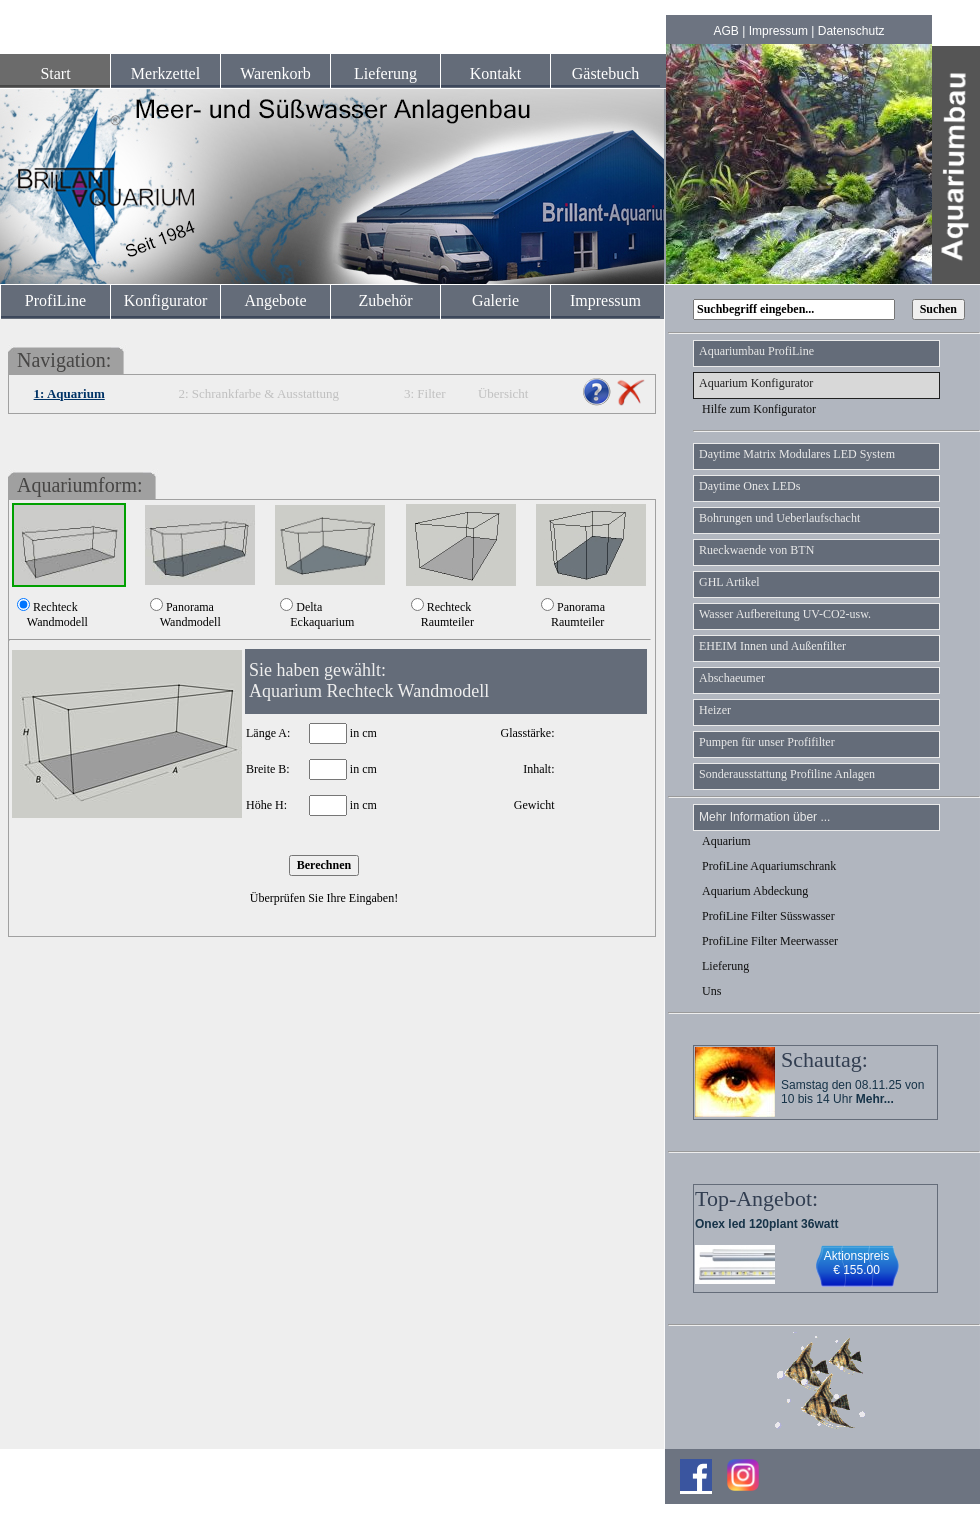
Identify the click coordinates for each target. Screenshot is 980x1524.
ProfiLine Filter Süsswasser (768, 916)
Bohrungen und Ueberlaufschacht (779, 518)
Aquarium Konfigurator (756, 383)
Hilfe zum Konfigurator (759, 409)
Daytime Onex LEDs (749, 486)
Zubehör (385, 300)
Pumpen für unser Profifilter (767, 742)
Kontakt (496, 73)
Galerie (495, 300)
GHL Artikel (729, 582)
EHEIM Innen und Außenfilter (772, 646)
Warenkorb (275, 73)
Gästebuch (606, 73)
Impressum (778, 31)
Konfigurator (166, 300)
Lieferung (385, 73)
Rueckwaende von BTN (756, 550)
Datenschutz (851, 31)
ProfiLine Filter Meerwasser (770, 941)
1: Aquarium (69, 393)
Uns (711, 991)
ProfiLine (55, 300)
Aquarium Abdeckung (755, 891)
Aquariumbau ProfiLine (756, 351)
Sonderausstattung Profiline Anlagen (787, 774)
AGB (726, 31)
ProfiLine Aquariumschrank (769, 866)
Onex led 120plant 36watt (766, 1224)
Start (55, 73)
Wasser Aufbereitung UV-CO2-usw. (785, 614)
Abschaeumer (732, 678)
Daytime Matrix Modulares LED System (797, 454)
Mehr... (875, 1099)
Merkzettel (165, 73)
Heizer (715, 710)
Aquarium (726, 841)
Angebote (275, 300)
